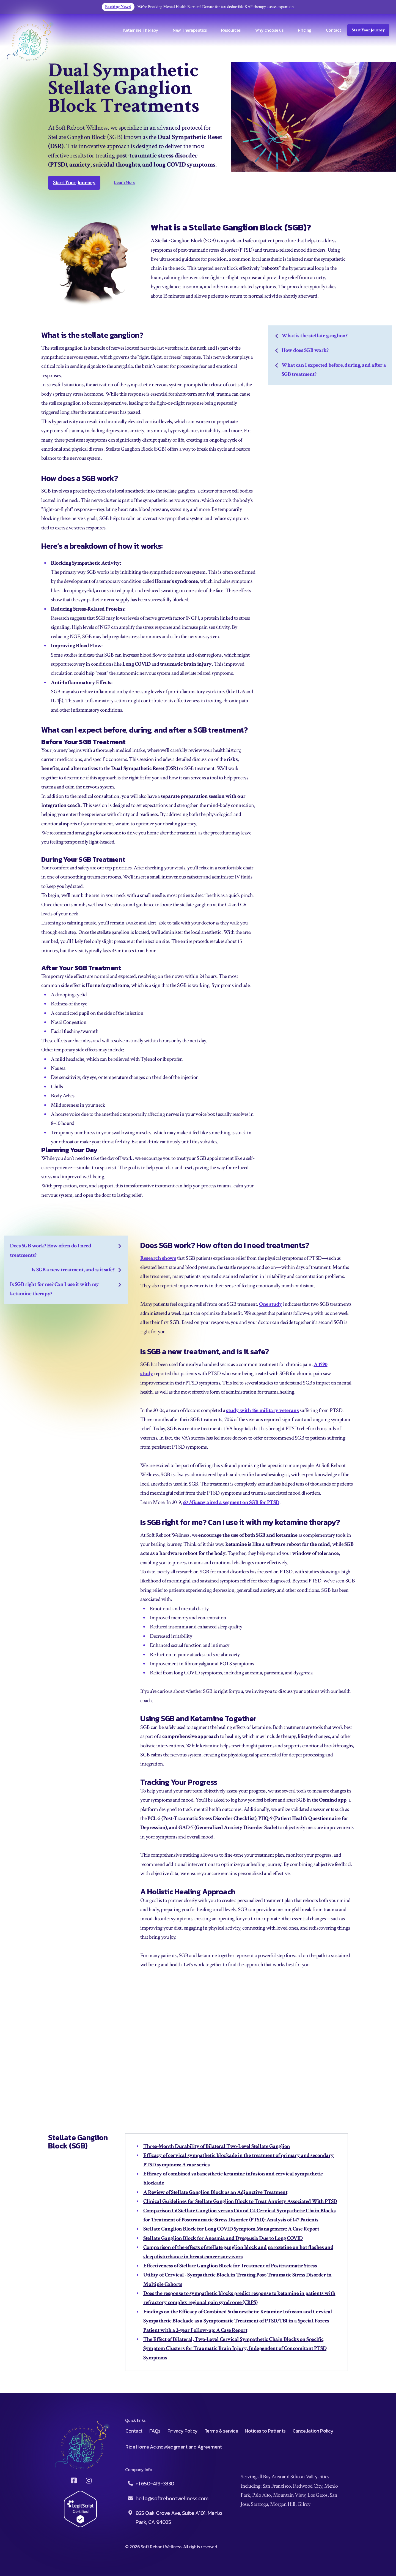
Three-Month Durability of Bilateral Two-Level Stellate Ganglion (216, 2146)
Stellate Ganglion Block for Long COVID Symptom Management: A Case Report (231, 2228)
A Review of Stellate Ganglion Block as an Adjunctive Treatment (215, 2192)
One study (270, 1304)
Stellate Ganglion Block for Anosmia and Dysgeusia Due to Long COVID (223, 2238)
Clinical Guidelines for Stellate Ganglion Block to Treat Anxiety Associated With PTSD (240, 2201)
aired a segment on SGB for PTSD (242, 1502)
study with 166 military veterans (262, 1410)
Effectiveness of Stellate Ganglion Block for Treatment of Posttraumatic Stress (230, 2265)
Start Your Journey (368, 30)
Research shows (158, 1258)
